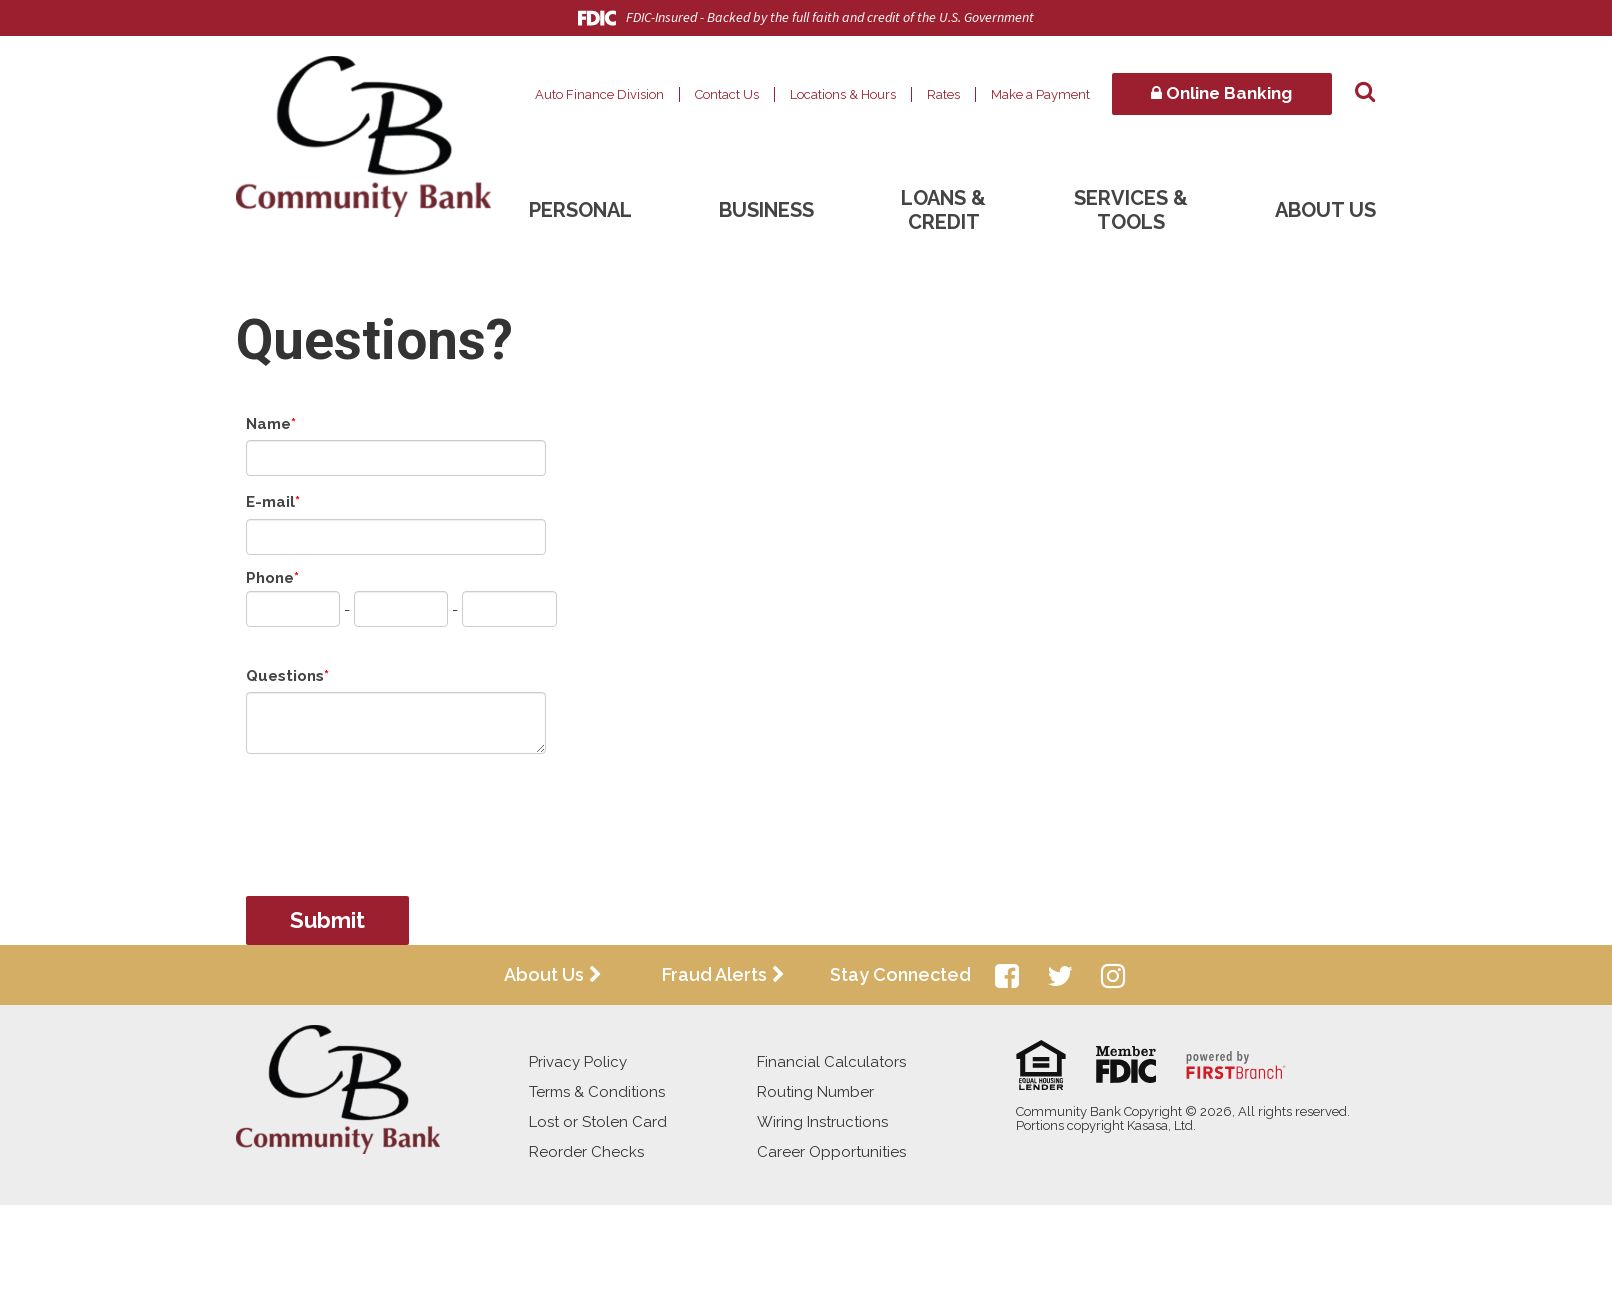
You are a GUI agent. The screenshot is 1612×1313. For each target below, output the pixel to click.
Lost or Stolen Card (598, 1122)
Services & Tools (1131, 210)
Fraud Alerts (714, 974)
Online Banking (1221, 93)
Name (268, 424)
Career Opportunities (831, 1152)
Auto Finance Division (599, 94)
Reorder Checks (586, 1152)
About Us (1325, 210)
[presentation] (398, 815)
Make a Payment (1040, 94)
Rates (943, 94)
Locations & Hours (843, 94)
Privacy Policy (578, 1062)
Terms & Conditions (597, 1092)
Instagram (1113, 976)
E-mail (270, 502)
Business (766, 210)
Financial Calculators (831, 1062)
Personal (580, 210)
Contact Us (727, 94)
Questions (285, 676)
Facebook (1007, 976)
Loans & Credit (943, 210)
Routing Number (815, 1092)
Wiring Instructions (822, 1122)
